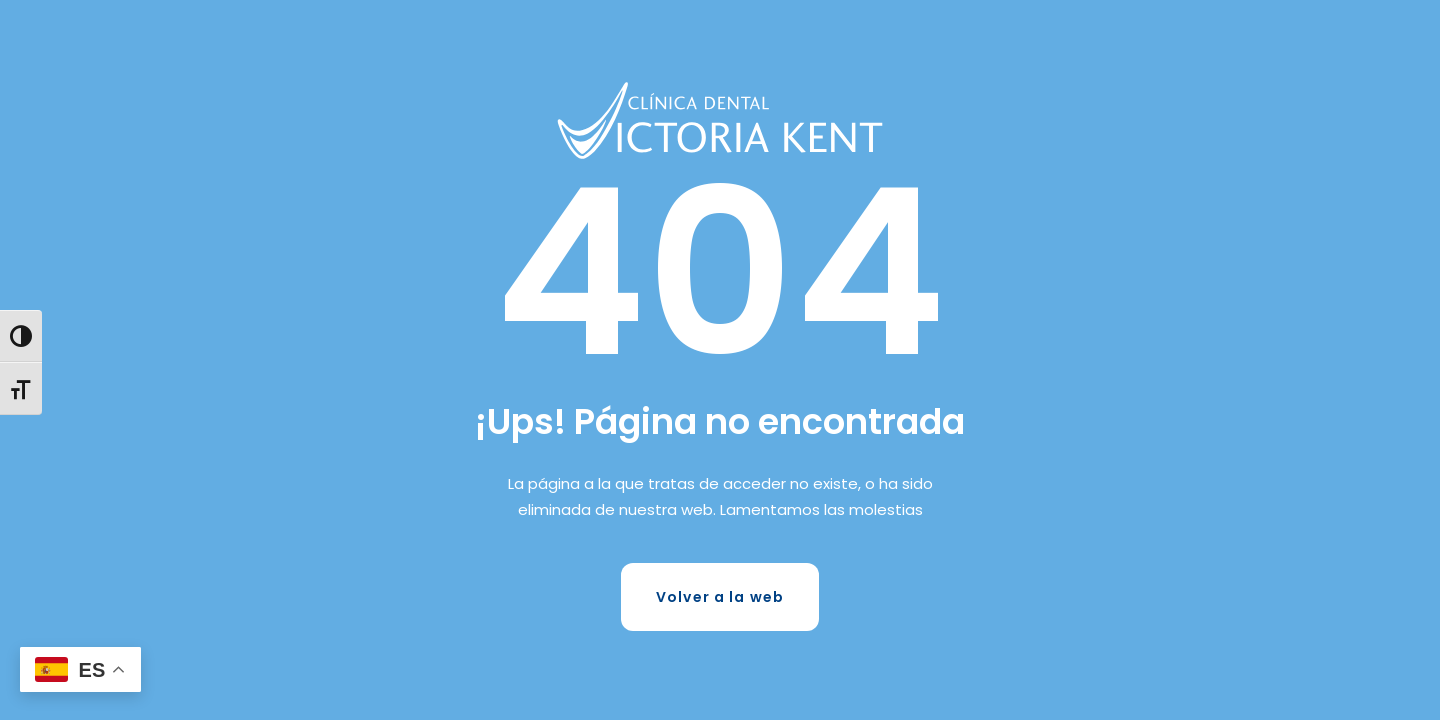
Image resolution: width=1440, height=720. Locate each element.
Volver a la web (720, 597)
